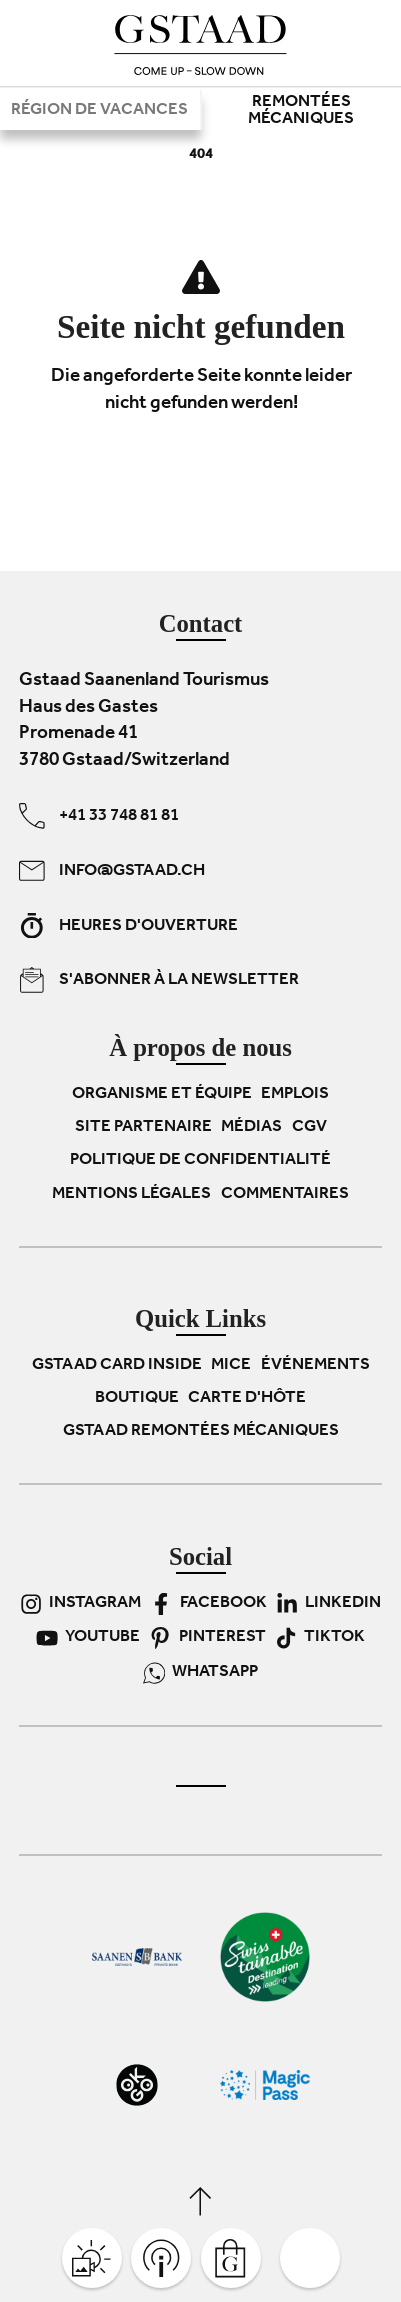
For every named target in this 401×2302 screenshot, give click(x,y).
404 (201, 155)
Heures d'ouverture (128, 925)
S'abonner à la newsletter (159, 980)
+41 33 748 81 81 (99, 816)
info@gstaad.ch (112, 871)
